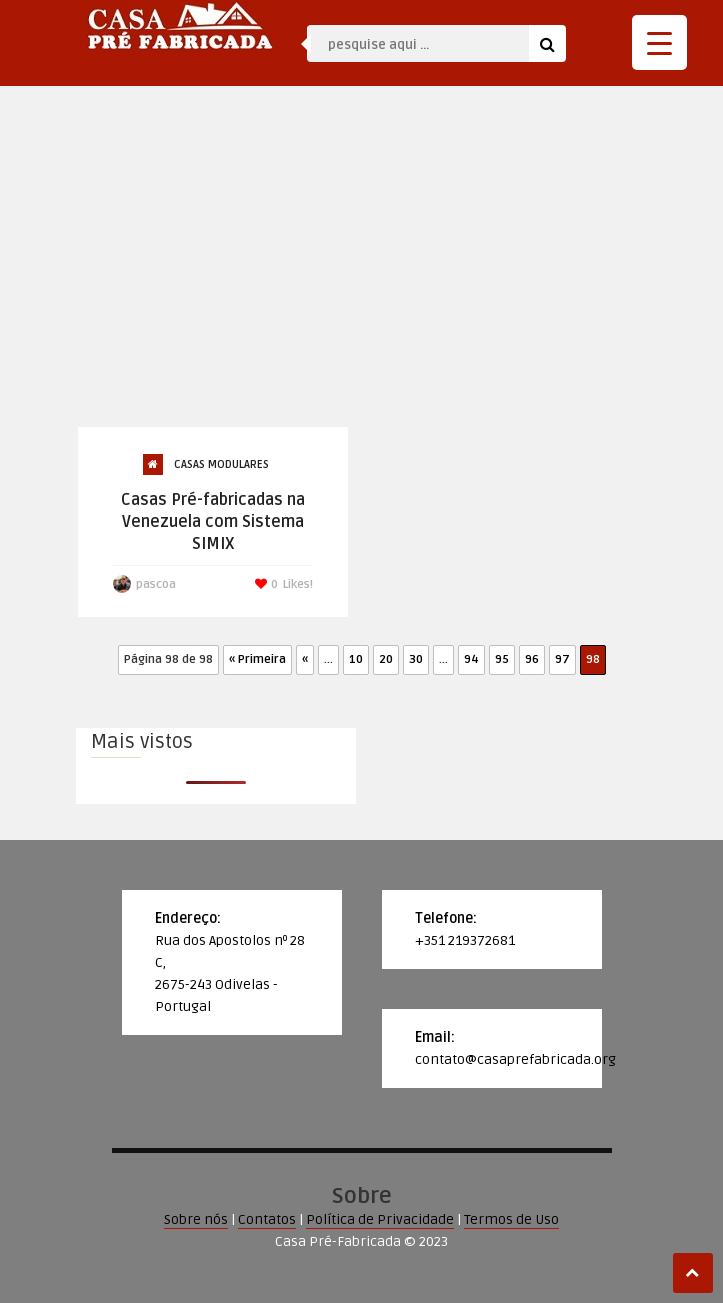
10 (356, 659)
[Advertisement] (362, 276)
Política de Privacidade (380, 1219)
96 (532, 659)
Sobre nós (196, 1219)
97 (562, 659)
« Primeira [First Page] (257, 659)
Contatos (267, 1219)
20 (386, 659)
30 (416, 659)
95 (502, 659)
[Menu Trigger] (659, 42)
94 (471, 659)
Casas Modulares (221, 464)
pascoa (156, 584)
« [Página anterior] (305, 659)
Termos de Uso (511, 1219)
